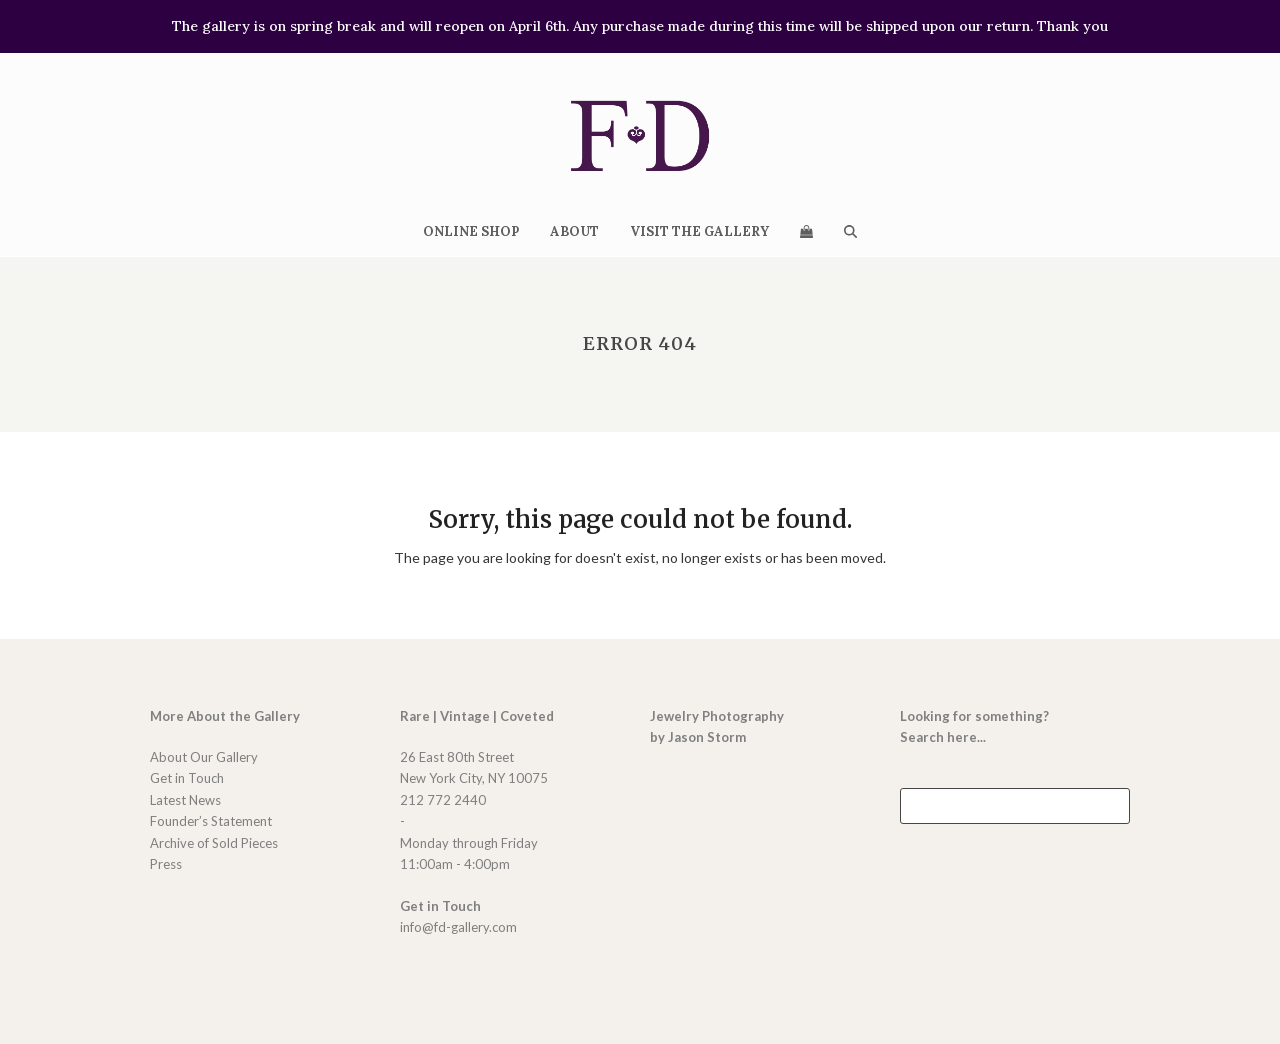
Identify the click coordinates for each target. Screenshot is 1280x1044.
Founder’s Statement (211, 821)
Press (166, 864)
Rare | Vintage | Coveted (477, 716)
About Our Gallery (204, 757)
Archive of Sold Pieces (214, 843)
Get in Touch (187, 778)
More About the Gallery (225, 716)
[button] (806, 231)
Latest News (185, 800)
